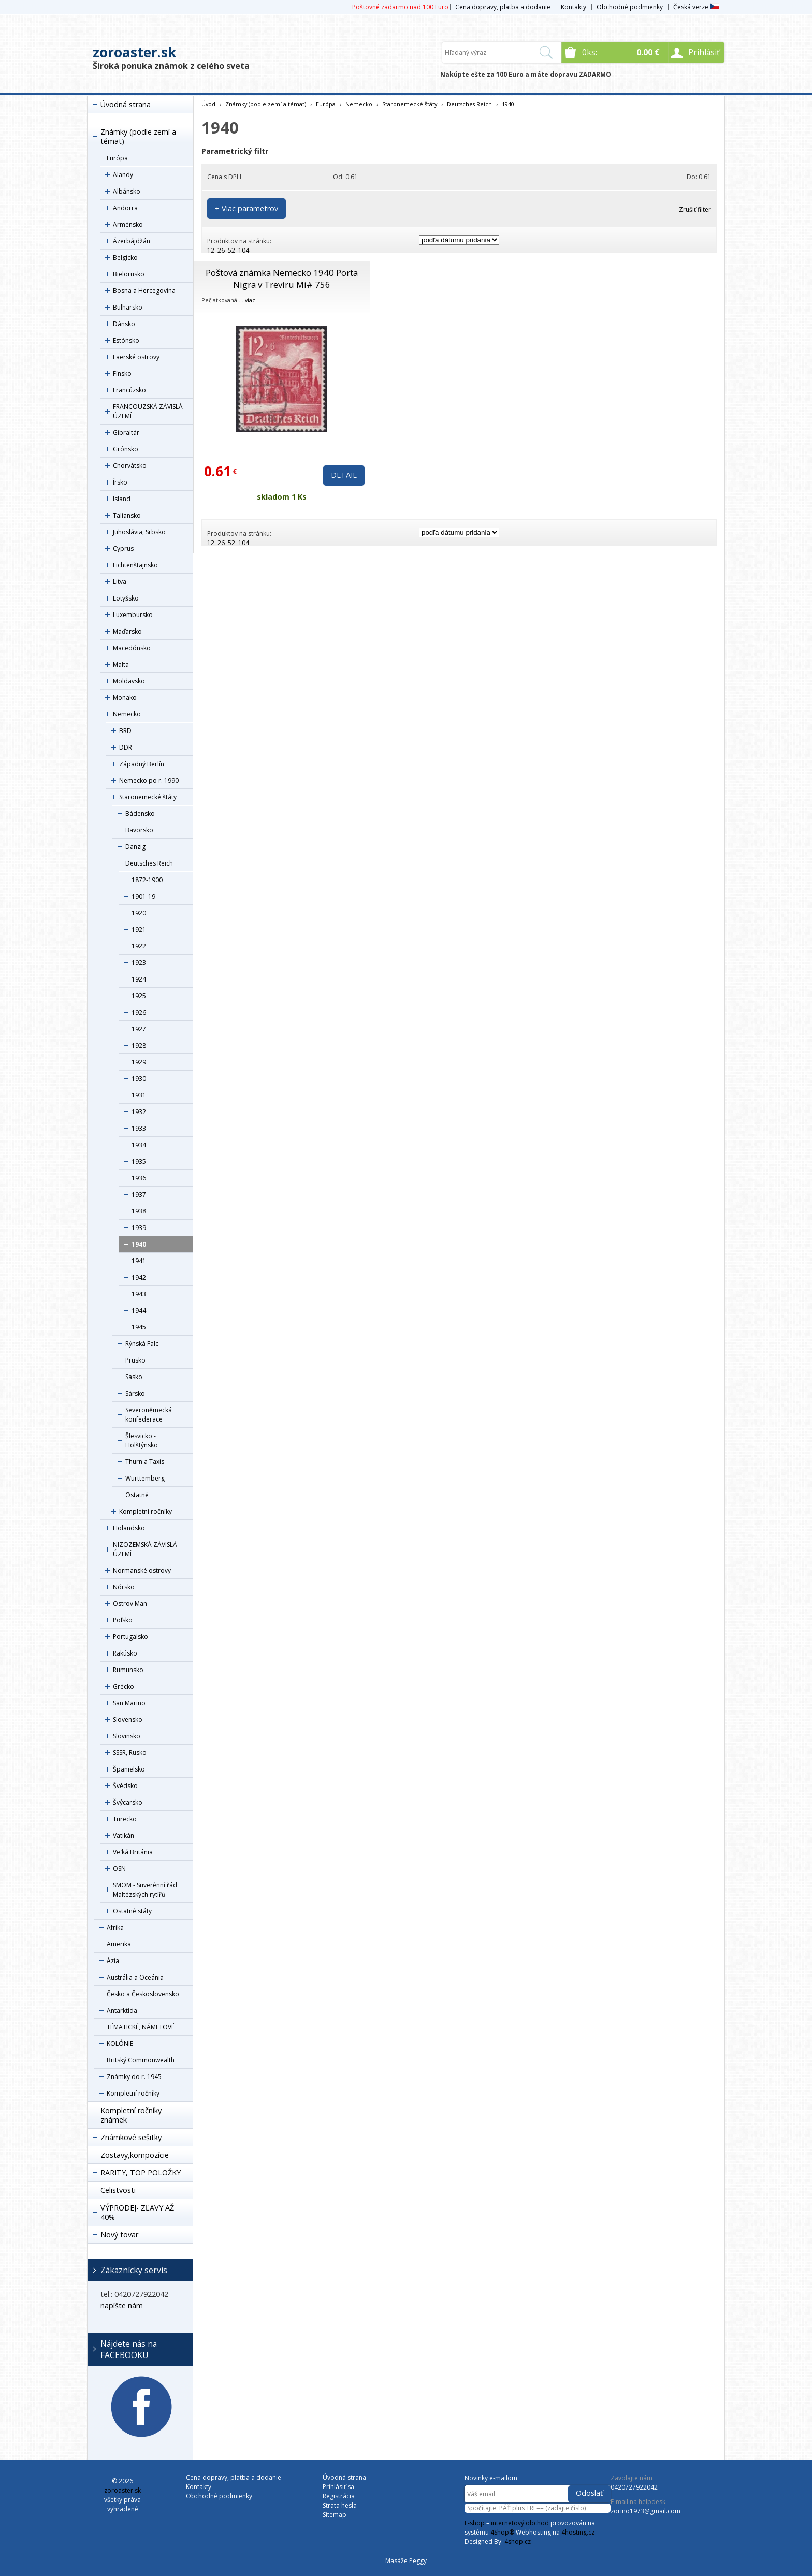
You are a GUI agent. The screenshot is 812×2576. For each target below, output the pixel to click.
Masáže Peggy (406, 2560)
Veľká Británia (133, 1852)
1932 (139, 1111)
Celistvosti (118, 2190)
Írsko (120, 482)
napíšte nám (121, 2305)
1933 (139, 1128)
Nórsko (124, 1587)
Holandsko (129, 1528)
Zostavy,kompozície (134, 2155)
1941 (139, 1260)
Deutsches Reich (149, 863)
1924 (139, 979)
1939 (139, 1227)
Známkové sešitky (131, 2137)
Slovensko (127, 1719)
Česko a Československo (143, 1993)
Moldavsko (129, 681)
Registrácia (339, 2496)
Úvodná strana (125, 104)
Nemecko (127, 714)
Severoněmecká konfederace (148, 1415)
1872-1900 (147, 879)
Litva (119, 581)
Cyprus (123, 548)
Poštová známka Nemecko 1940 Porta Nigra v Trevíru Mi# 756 (282, 278)
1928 (139, 1045)
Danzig (135, 846)
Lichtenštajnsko (135, 565)
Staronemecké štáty (148, 797)
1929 (139, 1062)
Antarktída (122, 2010)
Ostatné (137, 1494)
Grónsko (125, 449)
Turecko (125, 1818)
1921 (139, 929)
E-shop (475, 2523)
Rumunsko (128, 1669)
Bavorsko (139, 830)
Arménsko (128, 224)
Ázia (113, 1960)
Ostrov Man (130, 1603)
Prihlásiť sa (338, 2486)
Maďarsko (127, 631)
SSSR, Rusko (130, 1752)
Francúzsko (129, 390)
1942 (139, 1277)
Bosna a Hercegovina (144, 290)
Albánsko (126, 191)
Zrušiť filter (695, 209)
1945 (139, 1327)
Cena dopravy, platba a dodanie (502, 7)
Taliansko (127, 515)
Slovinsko (126, 1736)
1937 (139, 1194)
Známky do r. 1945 (134, 2076)
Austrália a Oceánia (135, 1977)
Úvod (208, 104)
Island (121, 498)
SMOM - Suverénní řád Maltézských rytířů (145, 1890)
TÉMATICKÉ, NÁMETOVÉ (141, 2027)
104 (243, 250)
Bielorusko (128, 274)
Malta (121, 664)
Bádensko (140, 813)
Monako (125, 697)
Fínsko (122, 373)
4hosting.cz (577, 2532)
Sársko (135, 1393)
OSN (119, 1868)
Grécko (123, 1686)
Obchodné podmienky (630, 7)
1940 (139, 1244)
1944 (139, 1310)
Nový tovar (119, 2235)
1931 (139, 1095)
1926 (139, 1012)
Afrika (115, 1927)
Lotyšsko (126, 598)
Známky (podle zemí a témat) (138, 136)
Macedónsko (132, 647)
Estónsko (126, 340)
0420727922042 (634, 2487)
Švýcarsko (127, 1802)
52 (231, 250)
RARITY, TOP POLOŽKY (140, 2172)
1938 (139, 1211)
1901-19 (143, 896)
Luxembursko (133, 614)
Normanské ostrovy (142, 1570)
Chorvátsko (130, 465)
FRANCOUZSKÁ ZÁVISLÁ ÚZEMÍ (148, 411)
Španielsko (129, 1769)
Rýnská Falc (141, 1343)
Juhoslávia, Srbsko (139, 532)
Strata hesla (340, 2505)
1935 (139, 1161)
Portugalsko (130, 1636)
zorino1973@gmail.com (645, 2511)
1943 (139, 1294)
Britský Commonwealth (141, 2060)
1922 (139, 946)
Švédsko (125, 1785)
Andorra (125, 207)
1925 (139, 995)
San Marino (129, 1703)
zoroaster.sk (134, 52)
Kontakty (573, 7)
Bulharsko (127, 307)
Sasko (133, 1376)
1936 (139, 1178)
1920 (139, 913)
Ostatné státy (132, 1911)
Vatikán (123, 1835)
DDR (125, 747)
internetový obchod (520, 2523)
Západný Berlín (141, 763)
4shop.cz (517, 2541)
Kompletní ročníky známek (131, 2115)
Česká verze (696, 7)
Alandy (123, 174)
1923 (139, 962)
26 (221, 250)
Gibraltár (126, 432)
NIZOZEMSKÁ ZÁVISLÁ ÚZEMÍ (145, 1549)
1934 (139, 1144)
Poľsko (123, 1620)
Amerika (119, 1944)
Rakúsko (125, 1653)
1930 (139, 1078)
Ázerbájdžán (131, 241)
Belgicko (125, 257)
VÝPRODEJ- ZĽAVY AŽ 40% (137, 2212)
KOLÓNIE (120, 2043)
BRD (125, 730)
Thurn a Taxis (144, 1461)
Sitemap (334, 2514)
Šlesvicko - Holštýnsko (141, 1440)
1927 (139, 1028)
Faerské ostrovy (136, 357)
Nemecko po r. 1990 (149, 780)
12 (210, 250)
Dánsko (124, 323)
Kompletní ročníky (145, 1511)
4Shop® (502, 2532)
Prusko (135, 1360)
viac (250, 300)
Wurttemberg (145, 1478)
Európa (117, 158)
